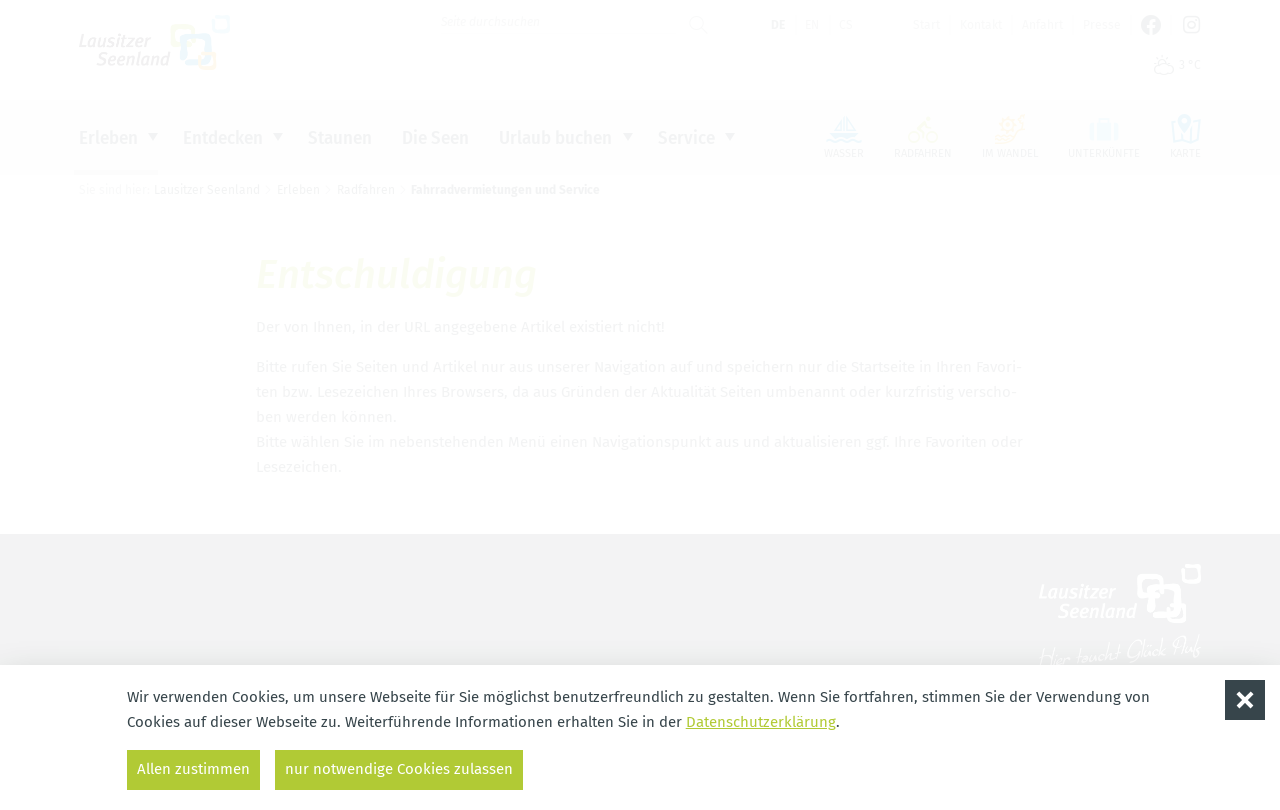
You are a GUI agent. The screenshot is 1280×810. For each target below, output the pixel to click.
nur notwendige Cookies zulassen (399, 769)
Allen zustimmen (193, 769)
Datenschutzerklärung (761, 722)
